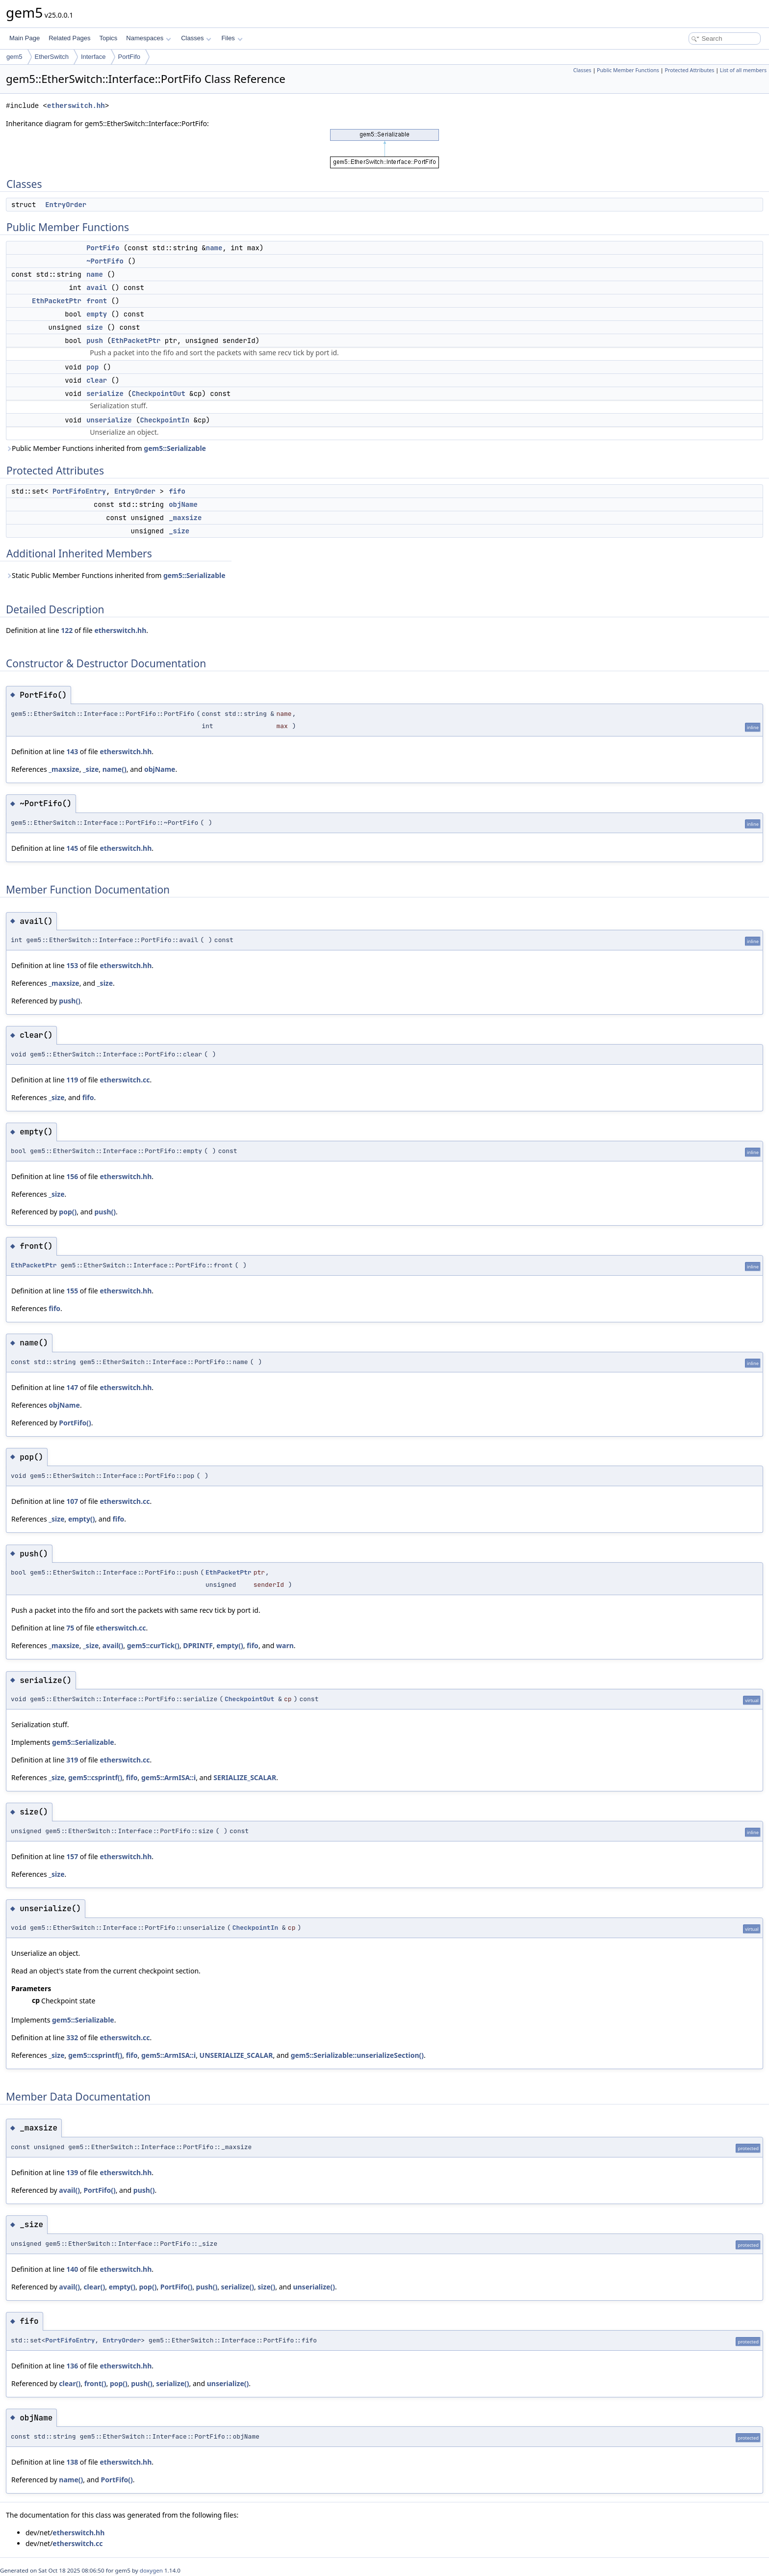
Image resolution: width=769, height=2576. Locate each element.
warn (285, 1645)
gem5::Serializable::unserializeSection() (357, 2055)
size (94, 327)
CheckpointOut (158, 393)
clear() (94, 2286)
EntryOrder (65, 204)
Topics (108, 38)
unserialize (108, 420)
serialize (105, 393)
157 (72, 1856)
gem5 (14, 56)
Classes (196, 38)
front (96, 300)
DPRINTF (198, 1645)
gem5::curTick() (153, 1645)
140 (72, 2269)
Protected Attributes (689, 70)
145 (72, 848)
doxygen (151, 2570)
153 (72, 965)
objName (183, 504)
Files (231, 38)
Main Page (24, 38)
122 (67, 630)
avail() (113, 1645)
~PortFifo (105, 261)
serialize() (237, 2286)
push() (69, 1000)
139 (72, 2172)
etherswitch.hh (76, 105)
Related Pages (69, 38)
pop (92, 367)
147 (72, 1387)
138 (72, 2462)
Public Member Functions (628, 70)
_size (179, 530)
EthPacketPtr (56, 300)
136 (72, 2365)
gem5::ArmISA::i (168, 1777)
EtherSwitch (52, 56)
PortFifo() (75, 1422)
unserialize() (314, 2286)
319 (72, 1759)
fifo (177, 491)
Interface (93, 56)
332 (72, 2037)
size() (266, 2286)
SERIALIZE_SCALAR (244, 1777)
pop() (68, 1211)
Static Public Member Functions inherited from (116, 575)
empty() (81, 1519)
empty (96, 314)
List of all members (743, 70)
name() (115, 769)
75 (70, 1627)
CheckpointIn (164, 420)
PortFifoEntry (79, 491)
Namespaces (148, 38)
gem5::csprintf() (95, 1777)
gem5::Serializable (175, 448)
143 (72, 751)
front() (95, 2383)
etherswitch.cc (125, 1079)
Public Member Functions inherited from (106, 448)
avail (96, 287)
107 (72, 1501)
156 (72, 1176)
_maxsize (185, 517)
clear (96, 380)
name (214, 247)
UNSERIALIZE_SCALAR (236, 2055)
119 (72, 1079)
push (94, 340)
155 (72, 1290)
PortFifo (129, 56)
